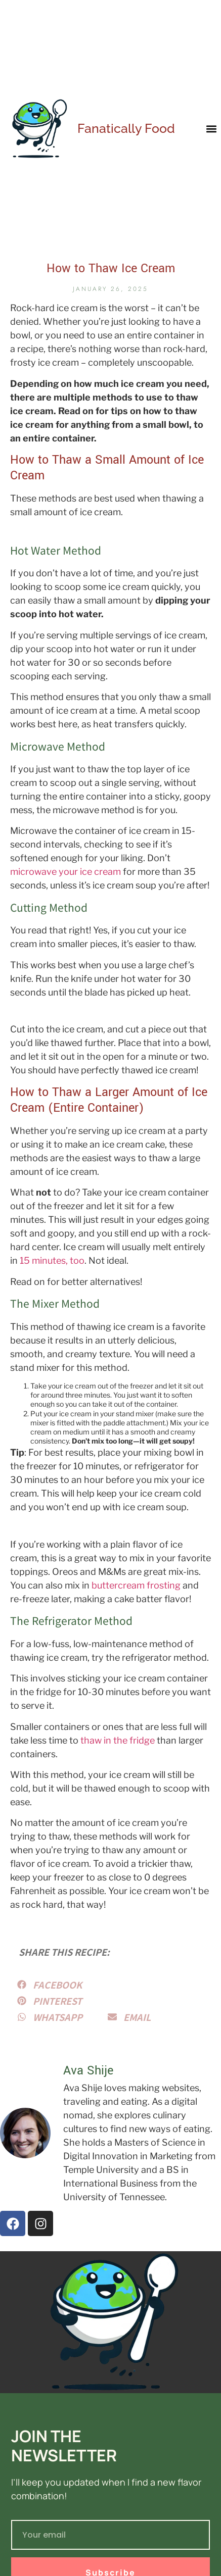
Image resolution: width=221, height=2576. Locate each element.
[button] (211, 129)
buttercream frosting (136, 1585)
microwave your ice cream (65, 871)
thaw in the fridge (117, 1740)
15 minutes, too (52, 1260)
